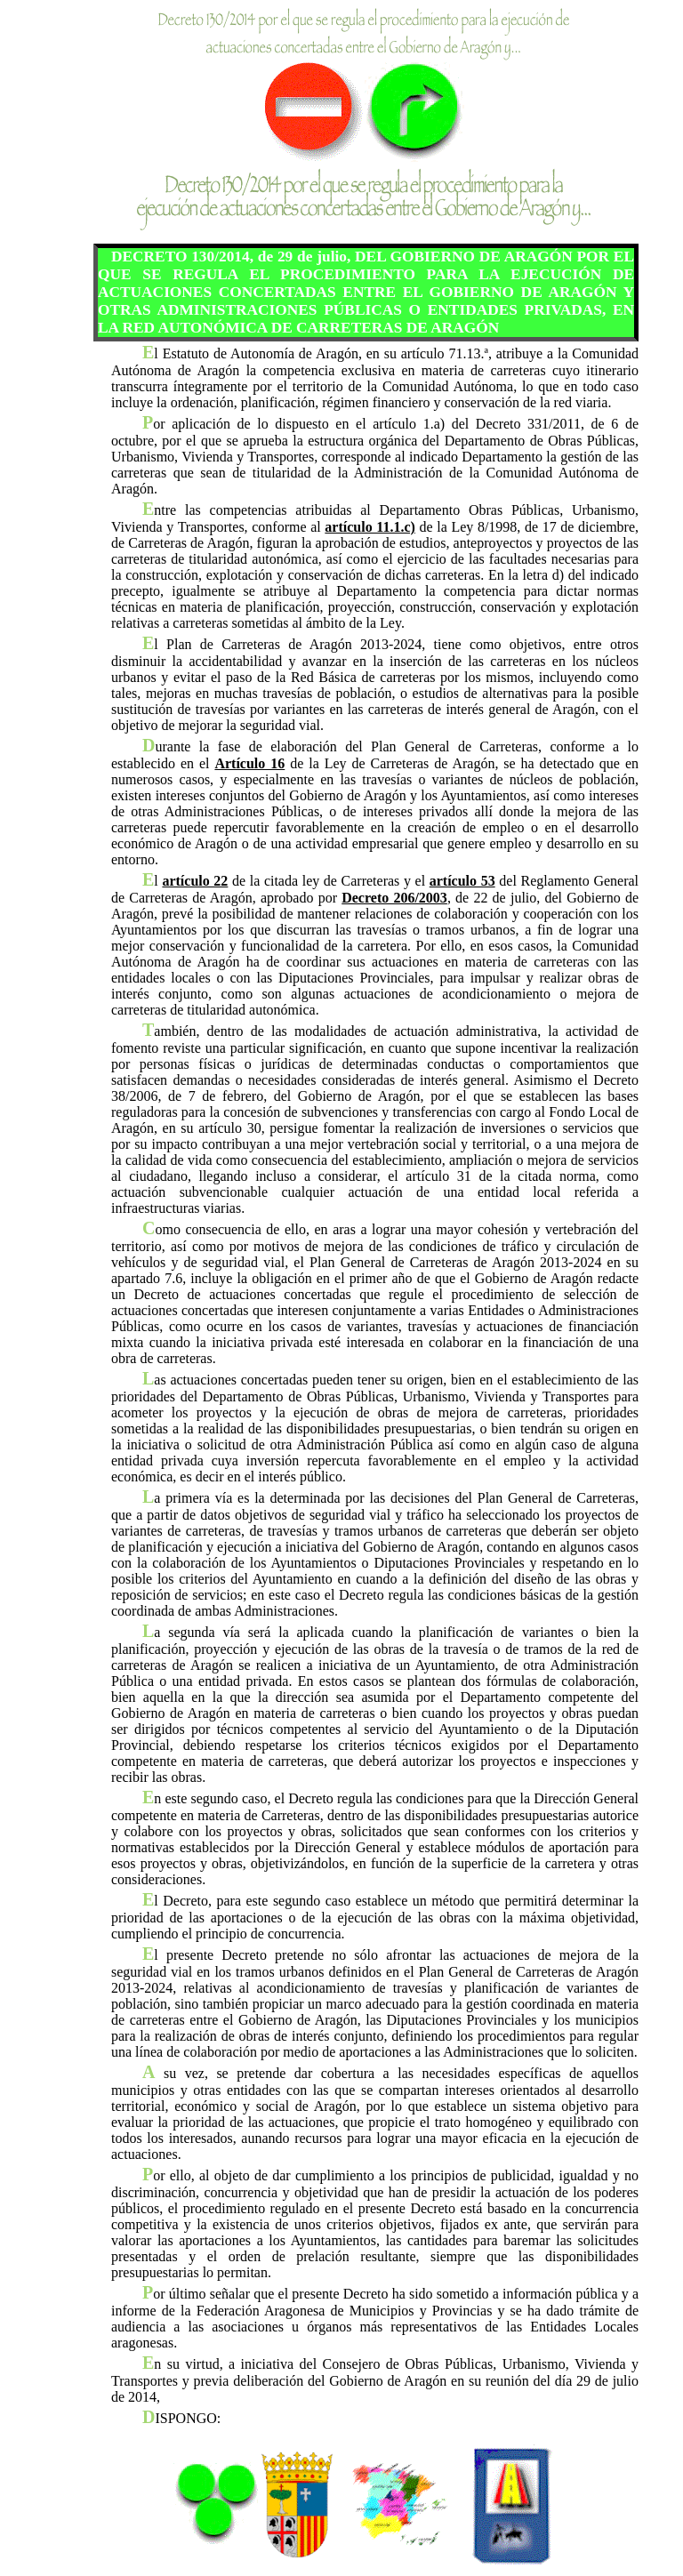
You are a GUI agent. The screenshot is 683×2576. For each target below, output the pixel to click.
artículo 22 (195, 880)
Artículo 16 (249, 763)
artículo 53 (462, 880)
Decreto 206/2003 (394, 897)
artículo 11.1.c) (370, 526)
